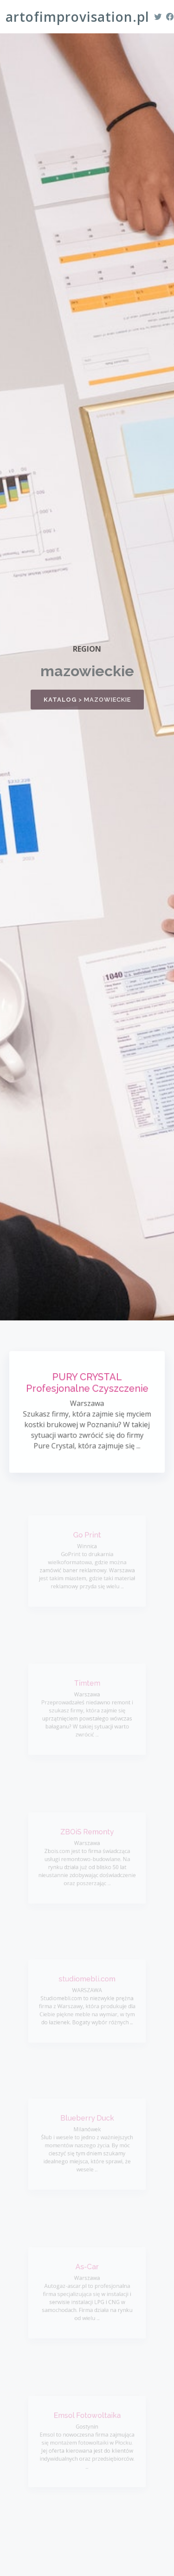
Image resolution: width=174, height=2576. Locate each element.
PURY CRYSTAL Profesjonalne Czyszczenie (87, 1385)
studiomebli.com (87, 1981)
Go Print (87, 1537)
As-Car (87, 2269)
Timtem (87, 1686)
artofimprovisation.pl (77, 16)
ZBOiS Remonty (86, 1835)
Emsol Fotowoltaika (87, 2418)
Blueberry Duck (86, 2121)
